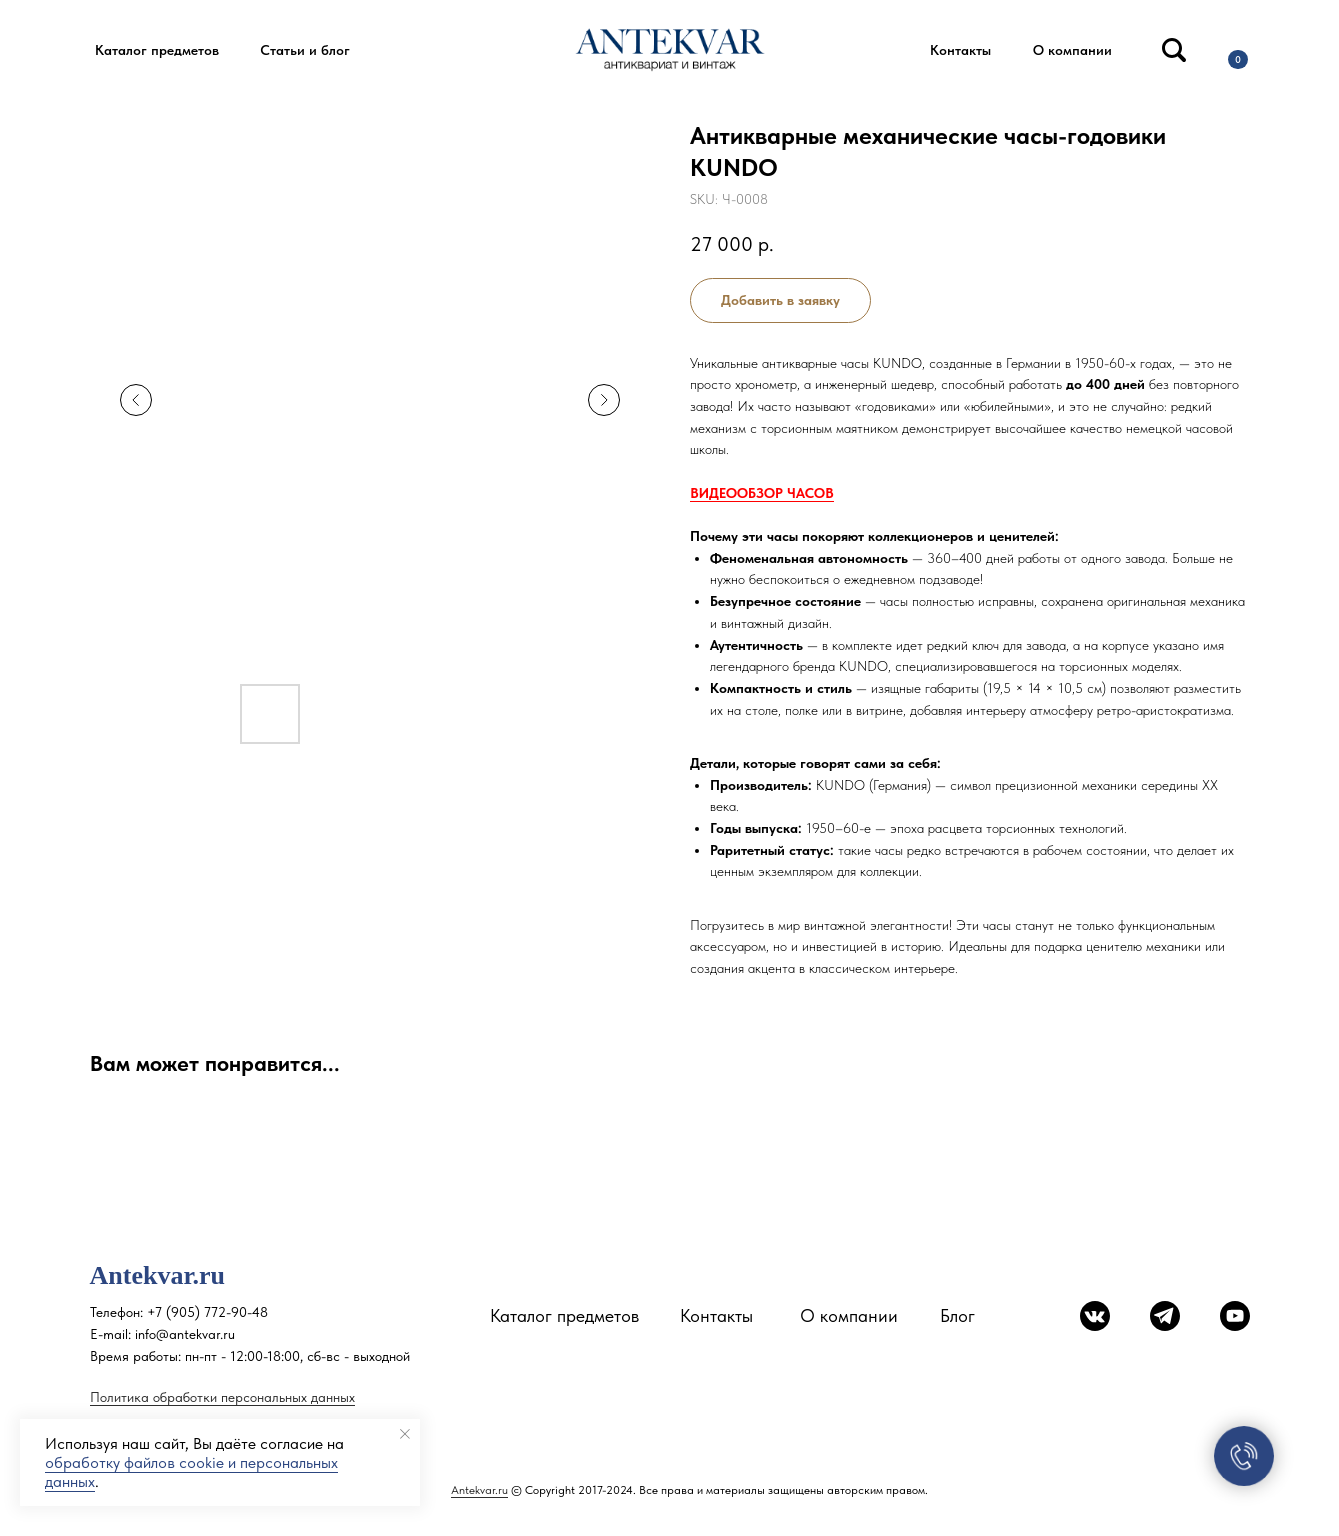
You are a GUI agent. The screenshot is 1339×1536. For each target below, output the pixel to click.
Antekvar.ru (479, 1490)
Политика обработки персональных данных (222, 1397)
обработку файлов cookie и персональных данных (191, 1472)
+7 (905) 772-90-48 (207, 1312)
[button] (157, 50)
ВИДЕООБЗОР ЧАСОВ (762, 493)
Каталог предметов (564, 1315)
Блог (957, 1315)
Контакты (716, 1315)
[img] (1174, 50)
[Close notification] (405, 1434)
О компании (849, 1315)
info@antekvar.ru (185, 1334)
